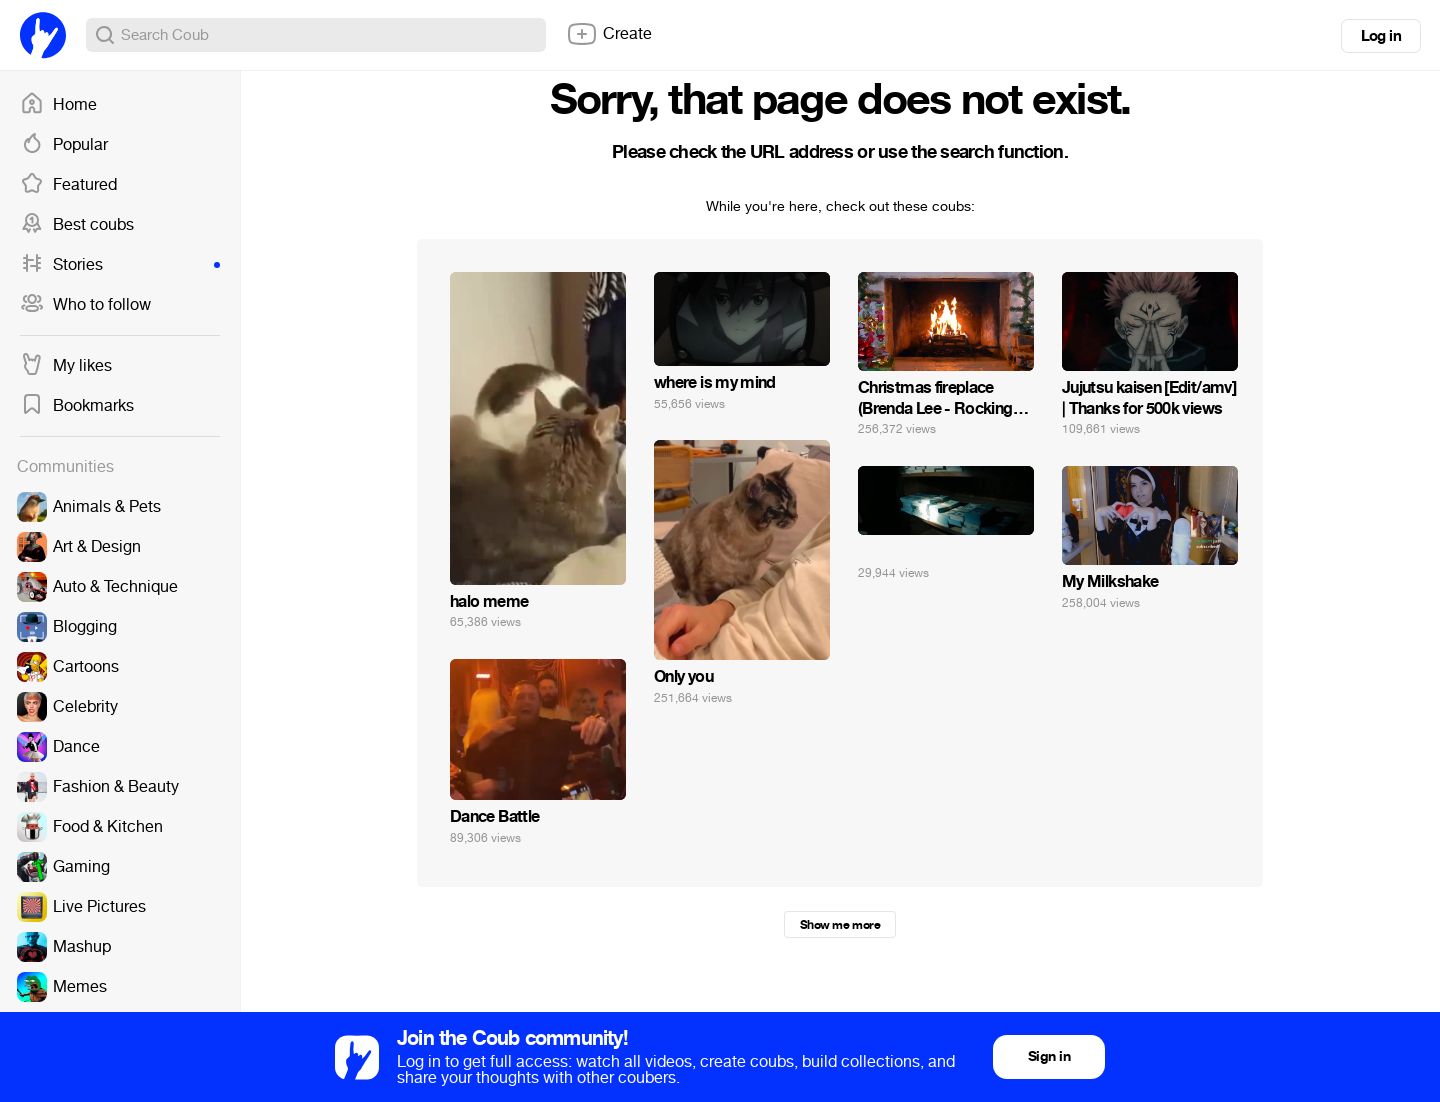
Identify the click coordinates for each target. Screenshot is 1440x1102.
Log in (1381, 36)
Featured (68, 185)
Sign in (1049, 1056)
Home (58, 105)
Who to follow (85, 305)
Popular (64, 145)
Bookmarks (77, 406)
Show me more (840, 925)
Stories (120, 265)
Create (609, 34)
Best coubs (77, 225)
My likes (66, 366)
